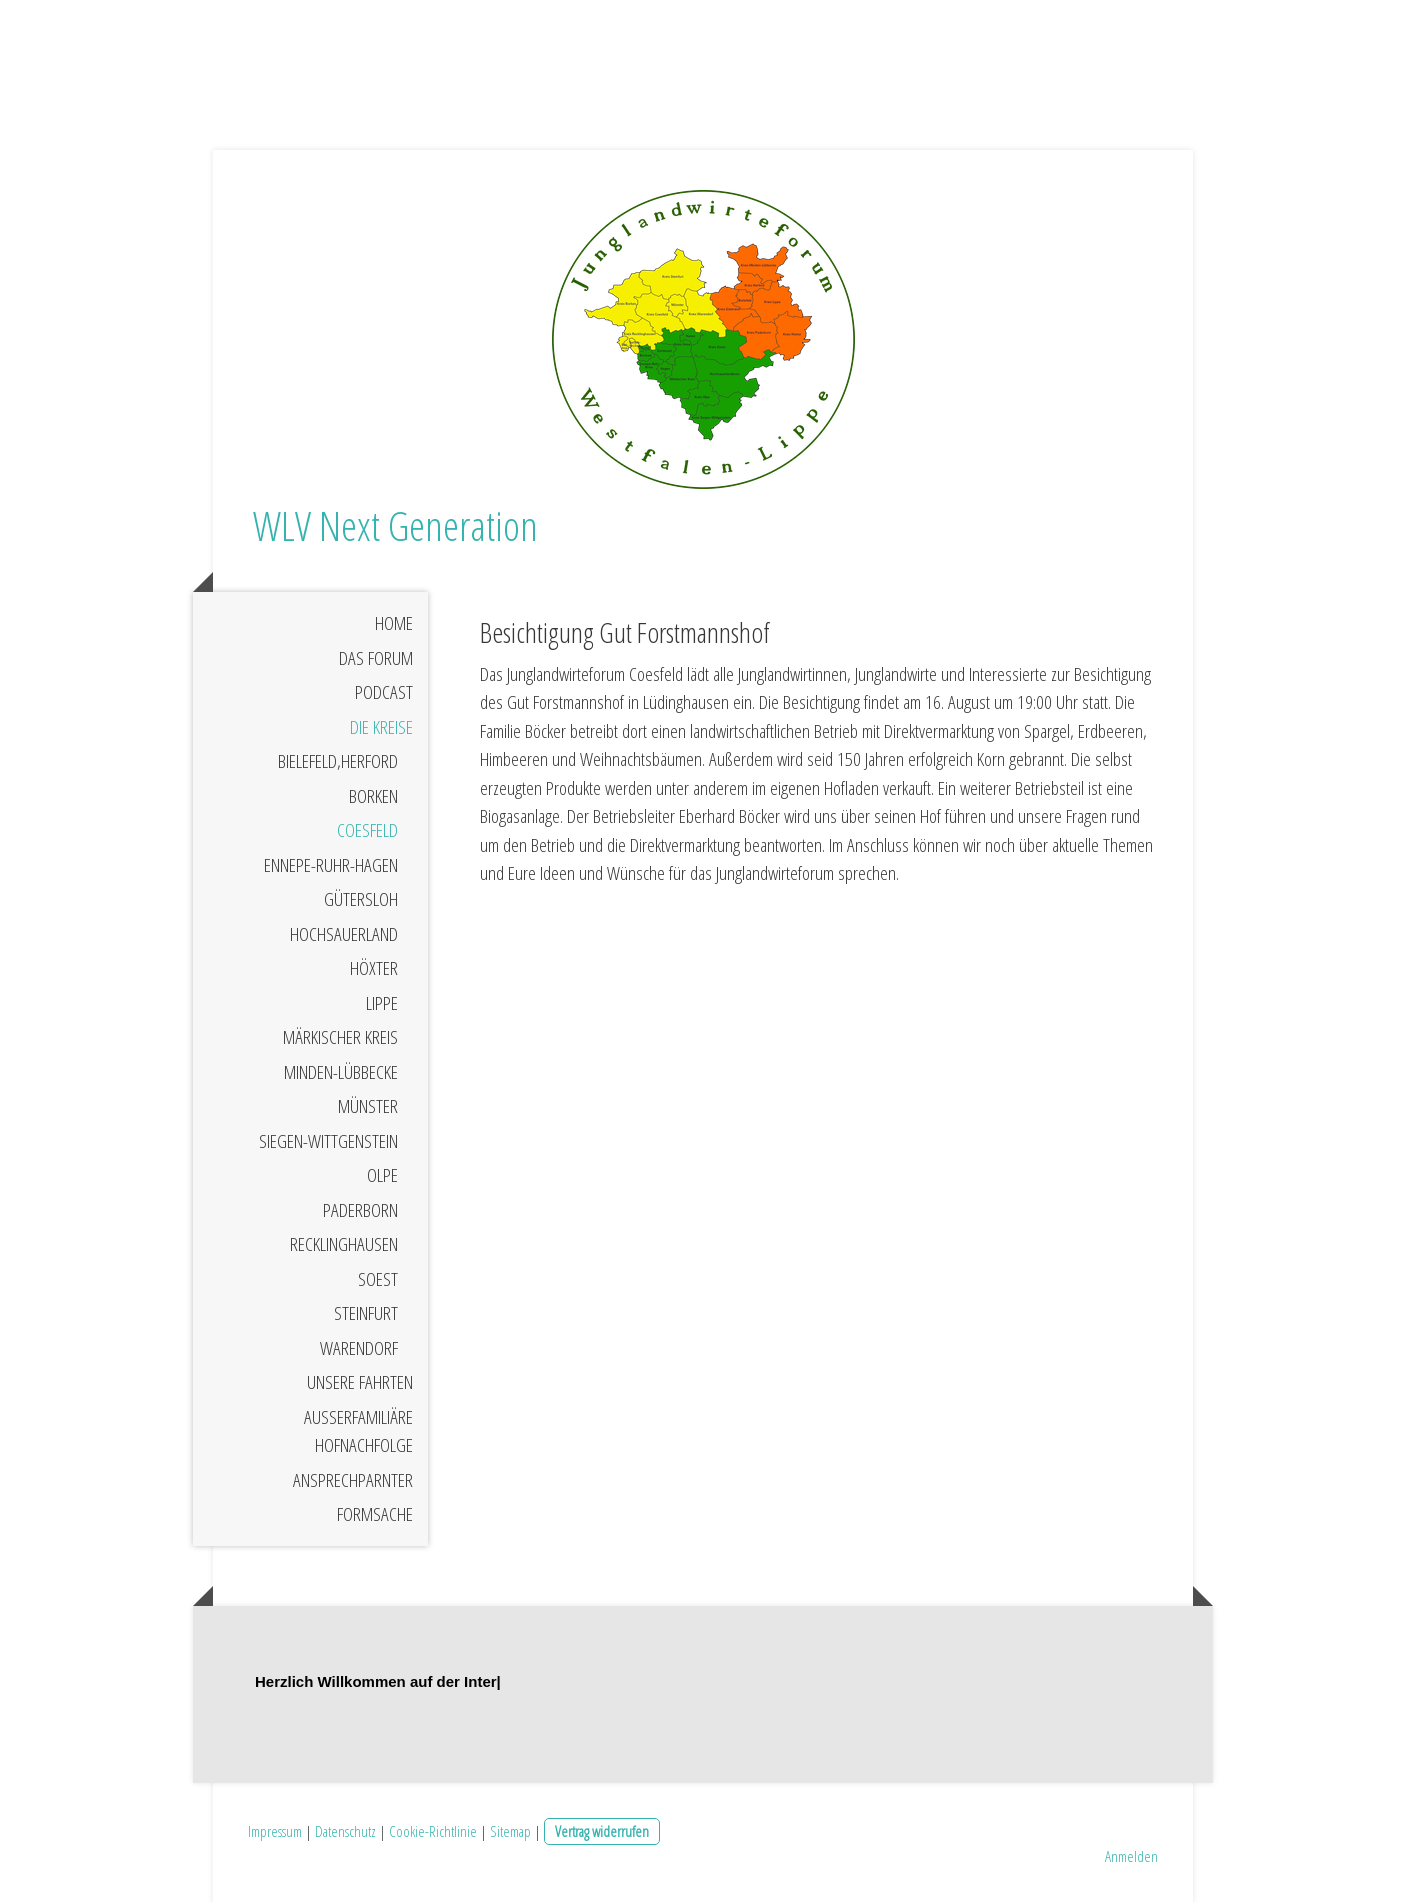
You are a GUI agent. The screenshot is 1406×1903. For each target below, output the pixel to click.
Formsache (375, 1514)
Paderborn (360, 1210)
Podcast (384, 692)
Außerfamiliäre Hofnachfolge (358, 1431)
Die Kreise (381, 727)
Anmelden (1131, 1856)
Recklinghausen (344, 1244)
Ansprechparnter (353, 1480)
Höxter (374, 968)
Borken (373, 796)
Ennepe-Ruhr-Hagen (331, 865)
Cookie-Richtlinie (433, 1831)
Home (394, 623)
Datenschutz (345, 1831)
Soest (378, 1279)
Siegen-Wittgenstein (328, 1141)
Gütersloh (361, 899)
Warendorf (359, 1348)
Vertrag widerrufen (602, 1831)
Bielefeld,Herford (338, 761)
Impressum (275, 1831)
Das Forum (376, 658)
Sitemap (510, 1831)
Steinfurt (366, 1313)
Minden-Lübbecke (341, 1072)
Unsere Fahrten (360, 1382)
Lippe (382, 1003)
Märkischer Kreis (340, 1037)
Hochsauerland (344, 934)
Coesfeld (367, 830)
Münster (368, 1106)
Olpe (382, 1175)
